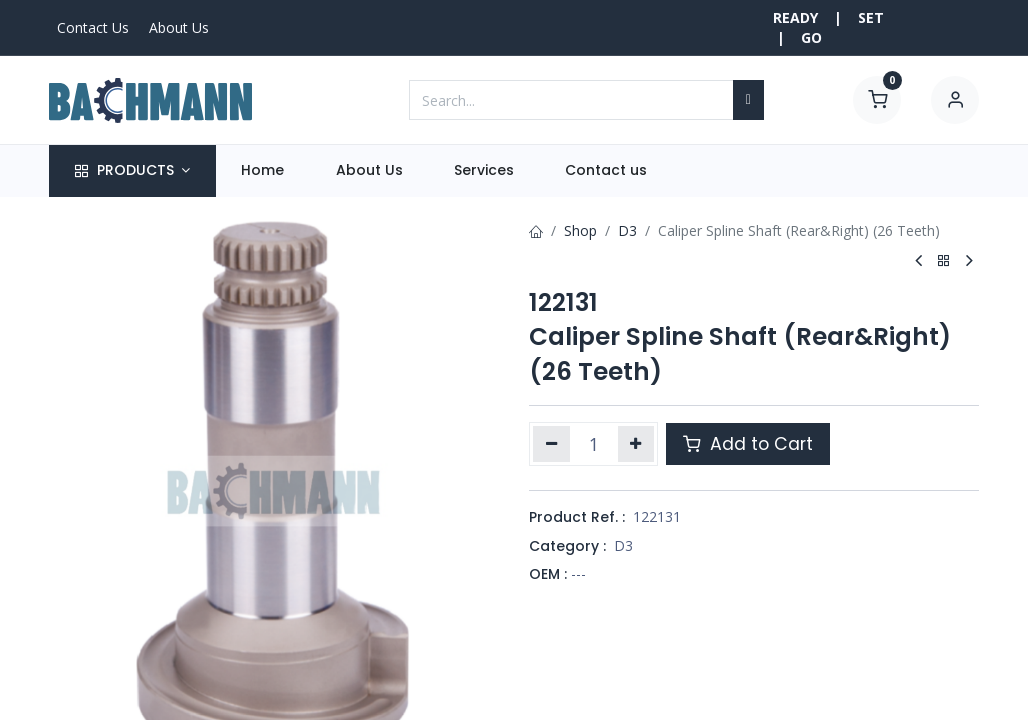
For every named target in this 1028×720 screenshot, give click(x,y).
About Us (179, 27)
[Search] (748, 100)
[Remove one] (551, 444)
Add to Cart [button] (748, 444)
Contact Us (93, 27)
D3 (627, 230)
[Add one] (636, 444)
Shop (580, 230)
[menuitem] (263, 171)
